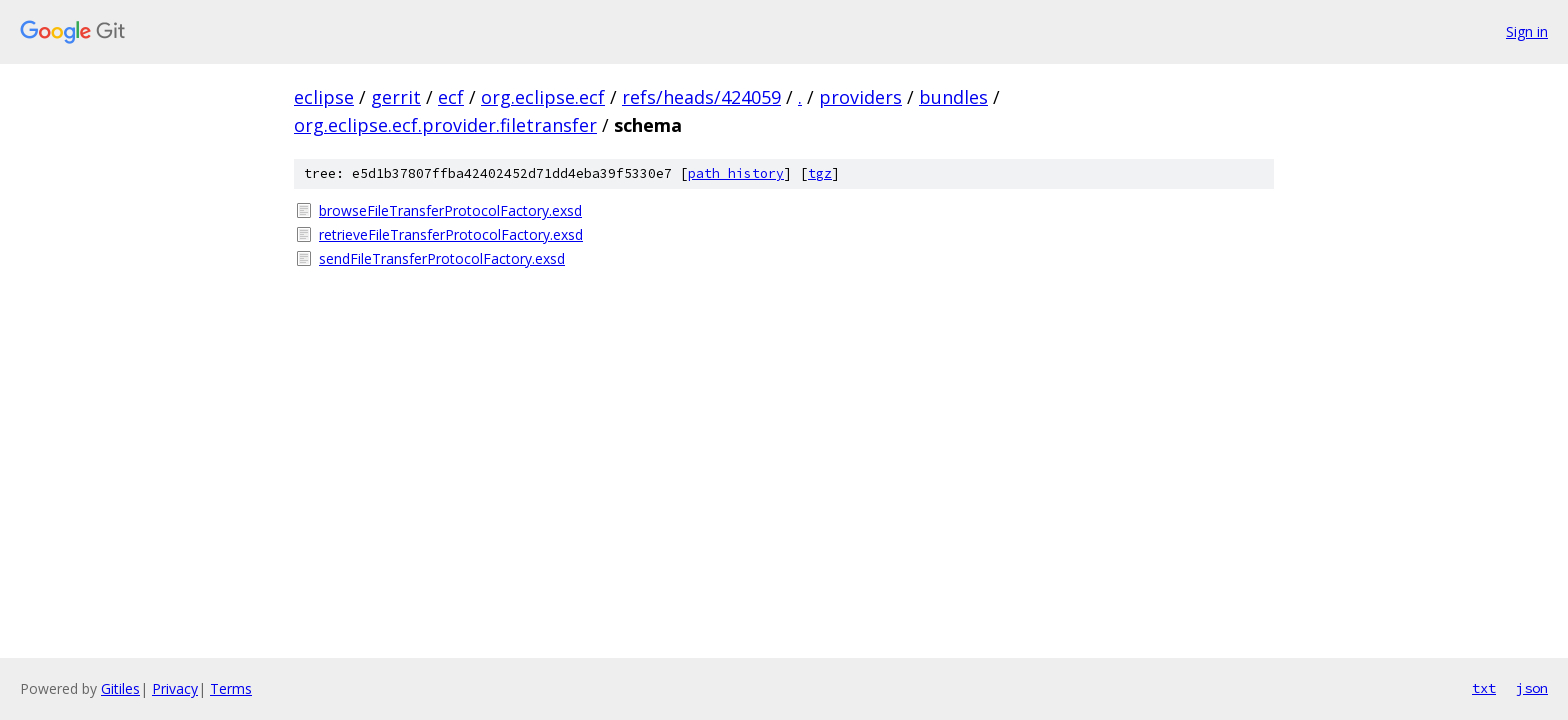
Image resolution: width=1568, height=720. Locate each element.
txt (1484, 688)
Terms (231, 688)
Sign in (1527, 31)
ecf (451, 97)
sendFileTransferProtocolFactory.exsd (442, 258)
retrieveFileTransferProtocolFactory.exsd (451, 234)
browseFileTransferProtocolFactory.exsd (450, 210)
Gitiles (120, 688)
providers (860, 97)
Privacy (175, 688)
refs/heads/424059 (701, 97)
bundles (953, 97)
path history (736, 173)
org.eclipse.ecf (543, 97)
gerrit (396, 97)
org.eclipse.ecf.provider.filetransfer (445, 125)
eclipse (324, 97)
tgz (820, 173)
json (1532, 688)
